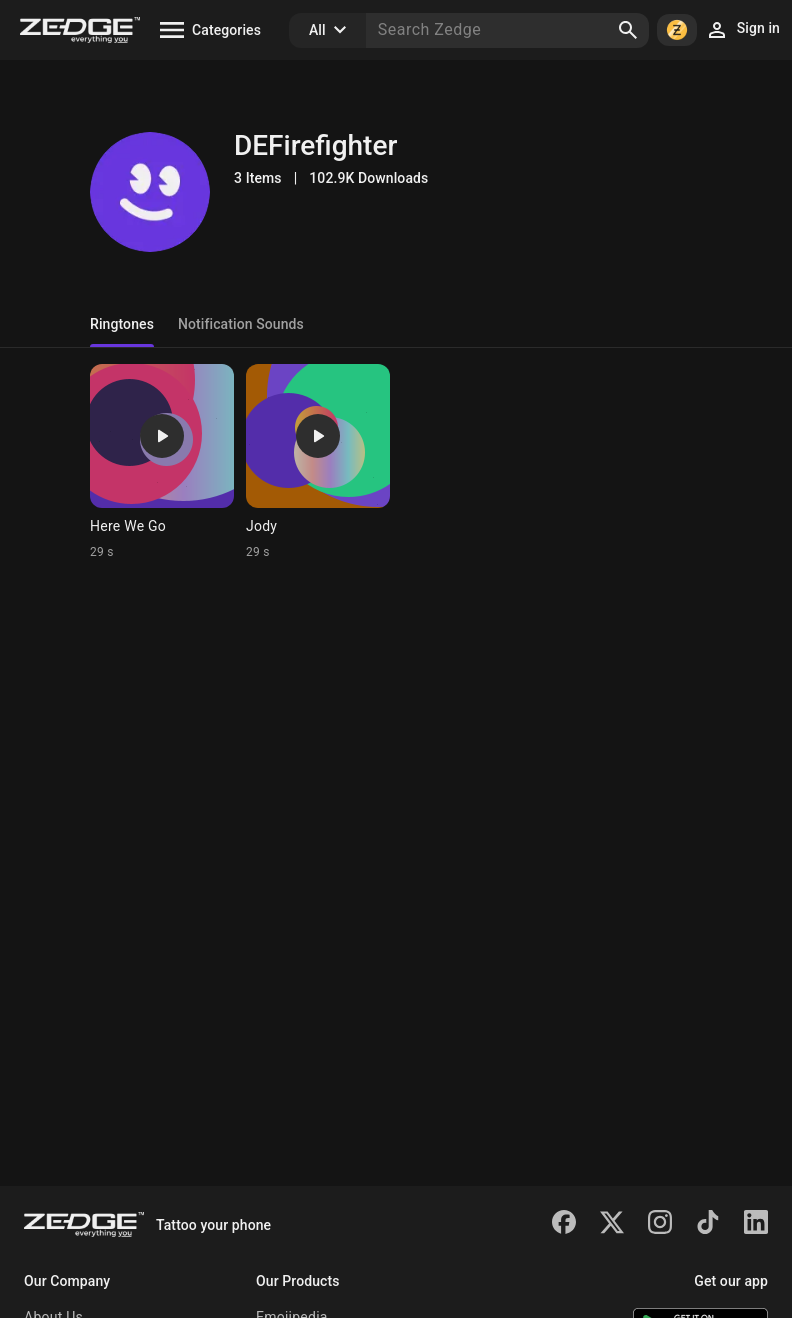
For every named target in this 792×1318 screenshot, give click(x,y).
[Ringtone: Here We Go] (162, 462)
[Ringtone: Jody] (318, 462)
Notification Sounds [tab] (241, 324)
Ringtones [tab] (122, 324)
